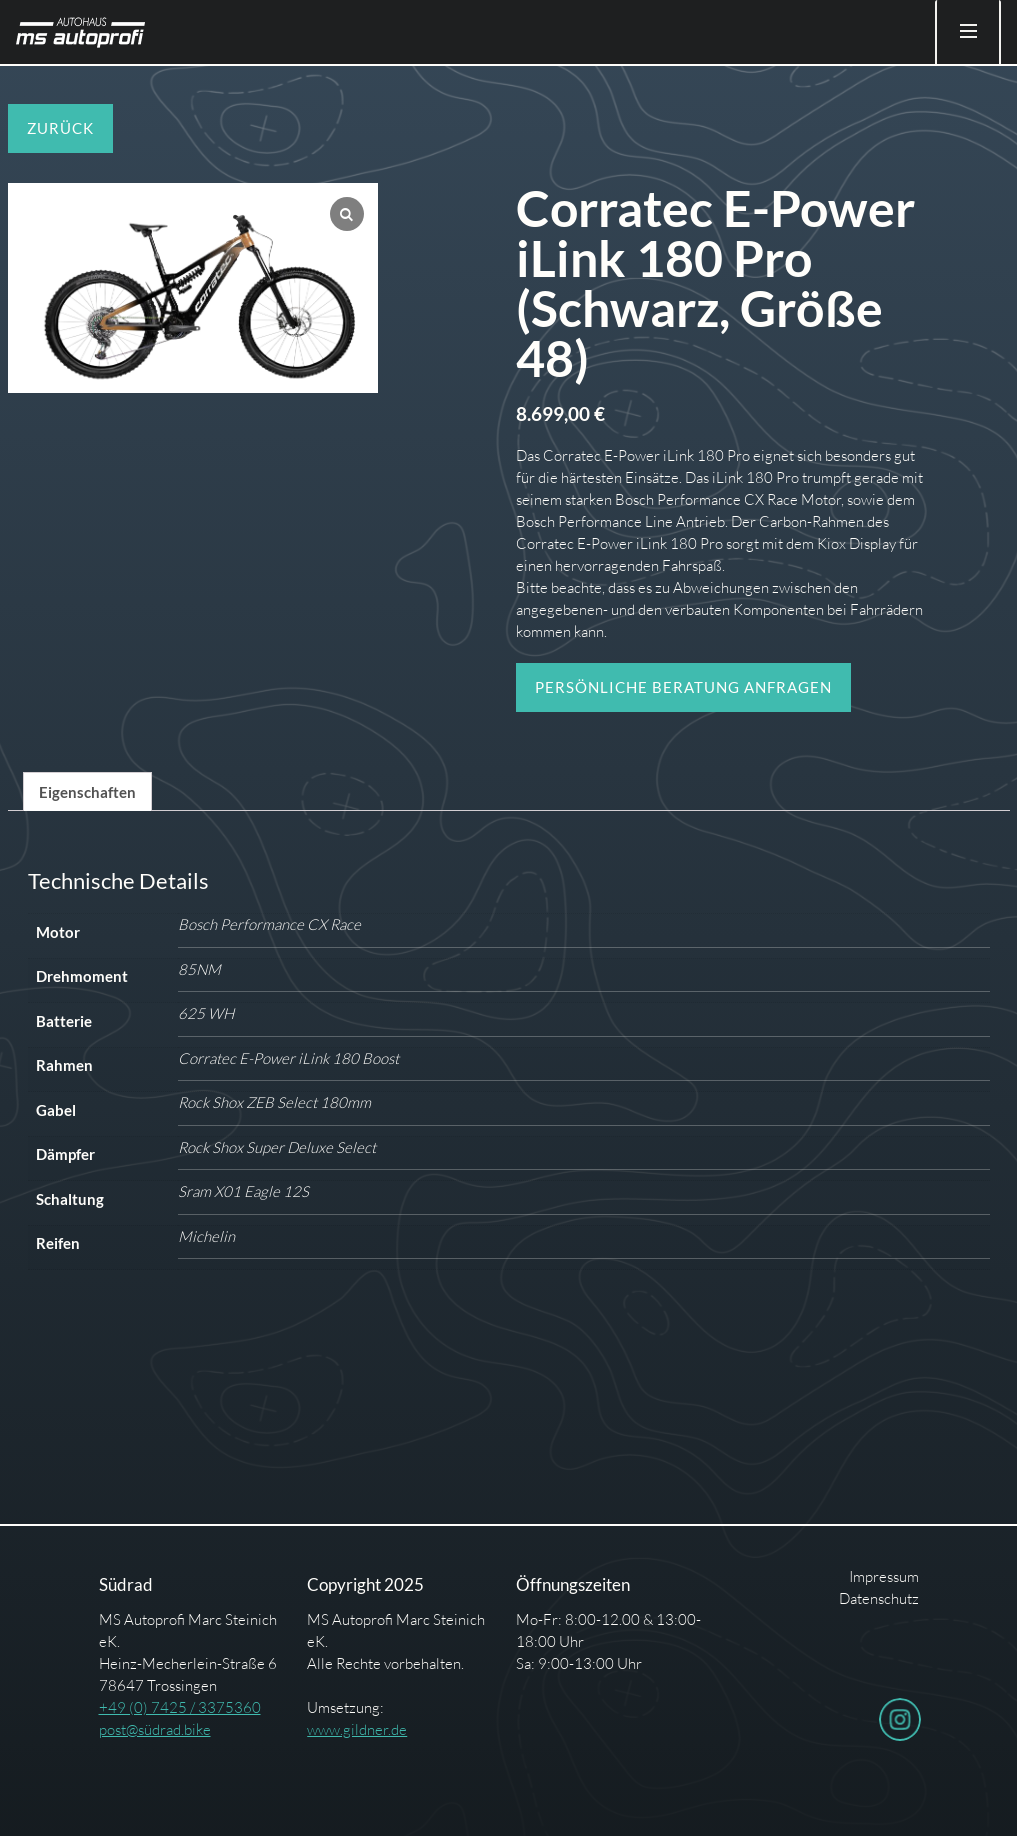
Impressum (884, 1576)
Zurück (60, 128)
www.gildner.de (357, 1729)
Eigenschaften (87, 792)
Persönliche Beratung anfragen (683, 687)
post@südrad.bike (155, 1729)
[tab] (87, 791)
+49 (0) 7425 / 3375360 (180, 1707)
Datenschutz (879, 1598)
